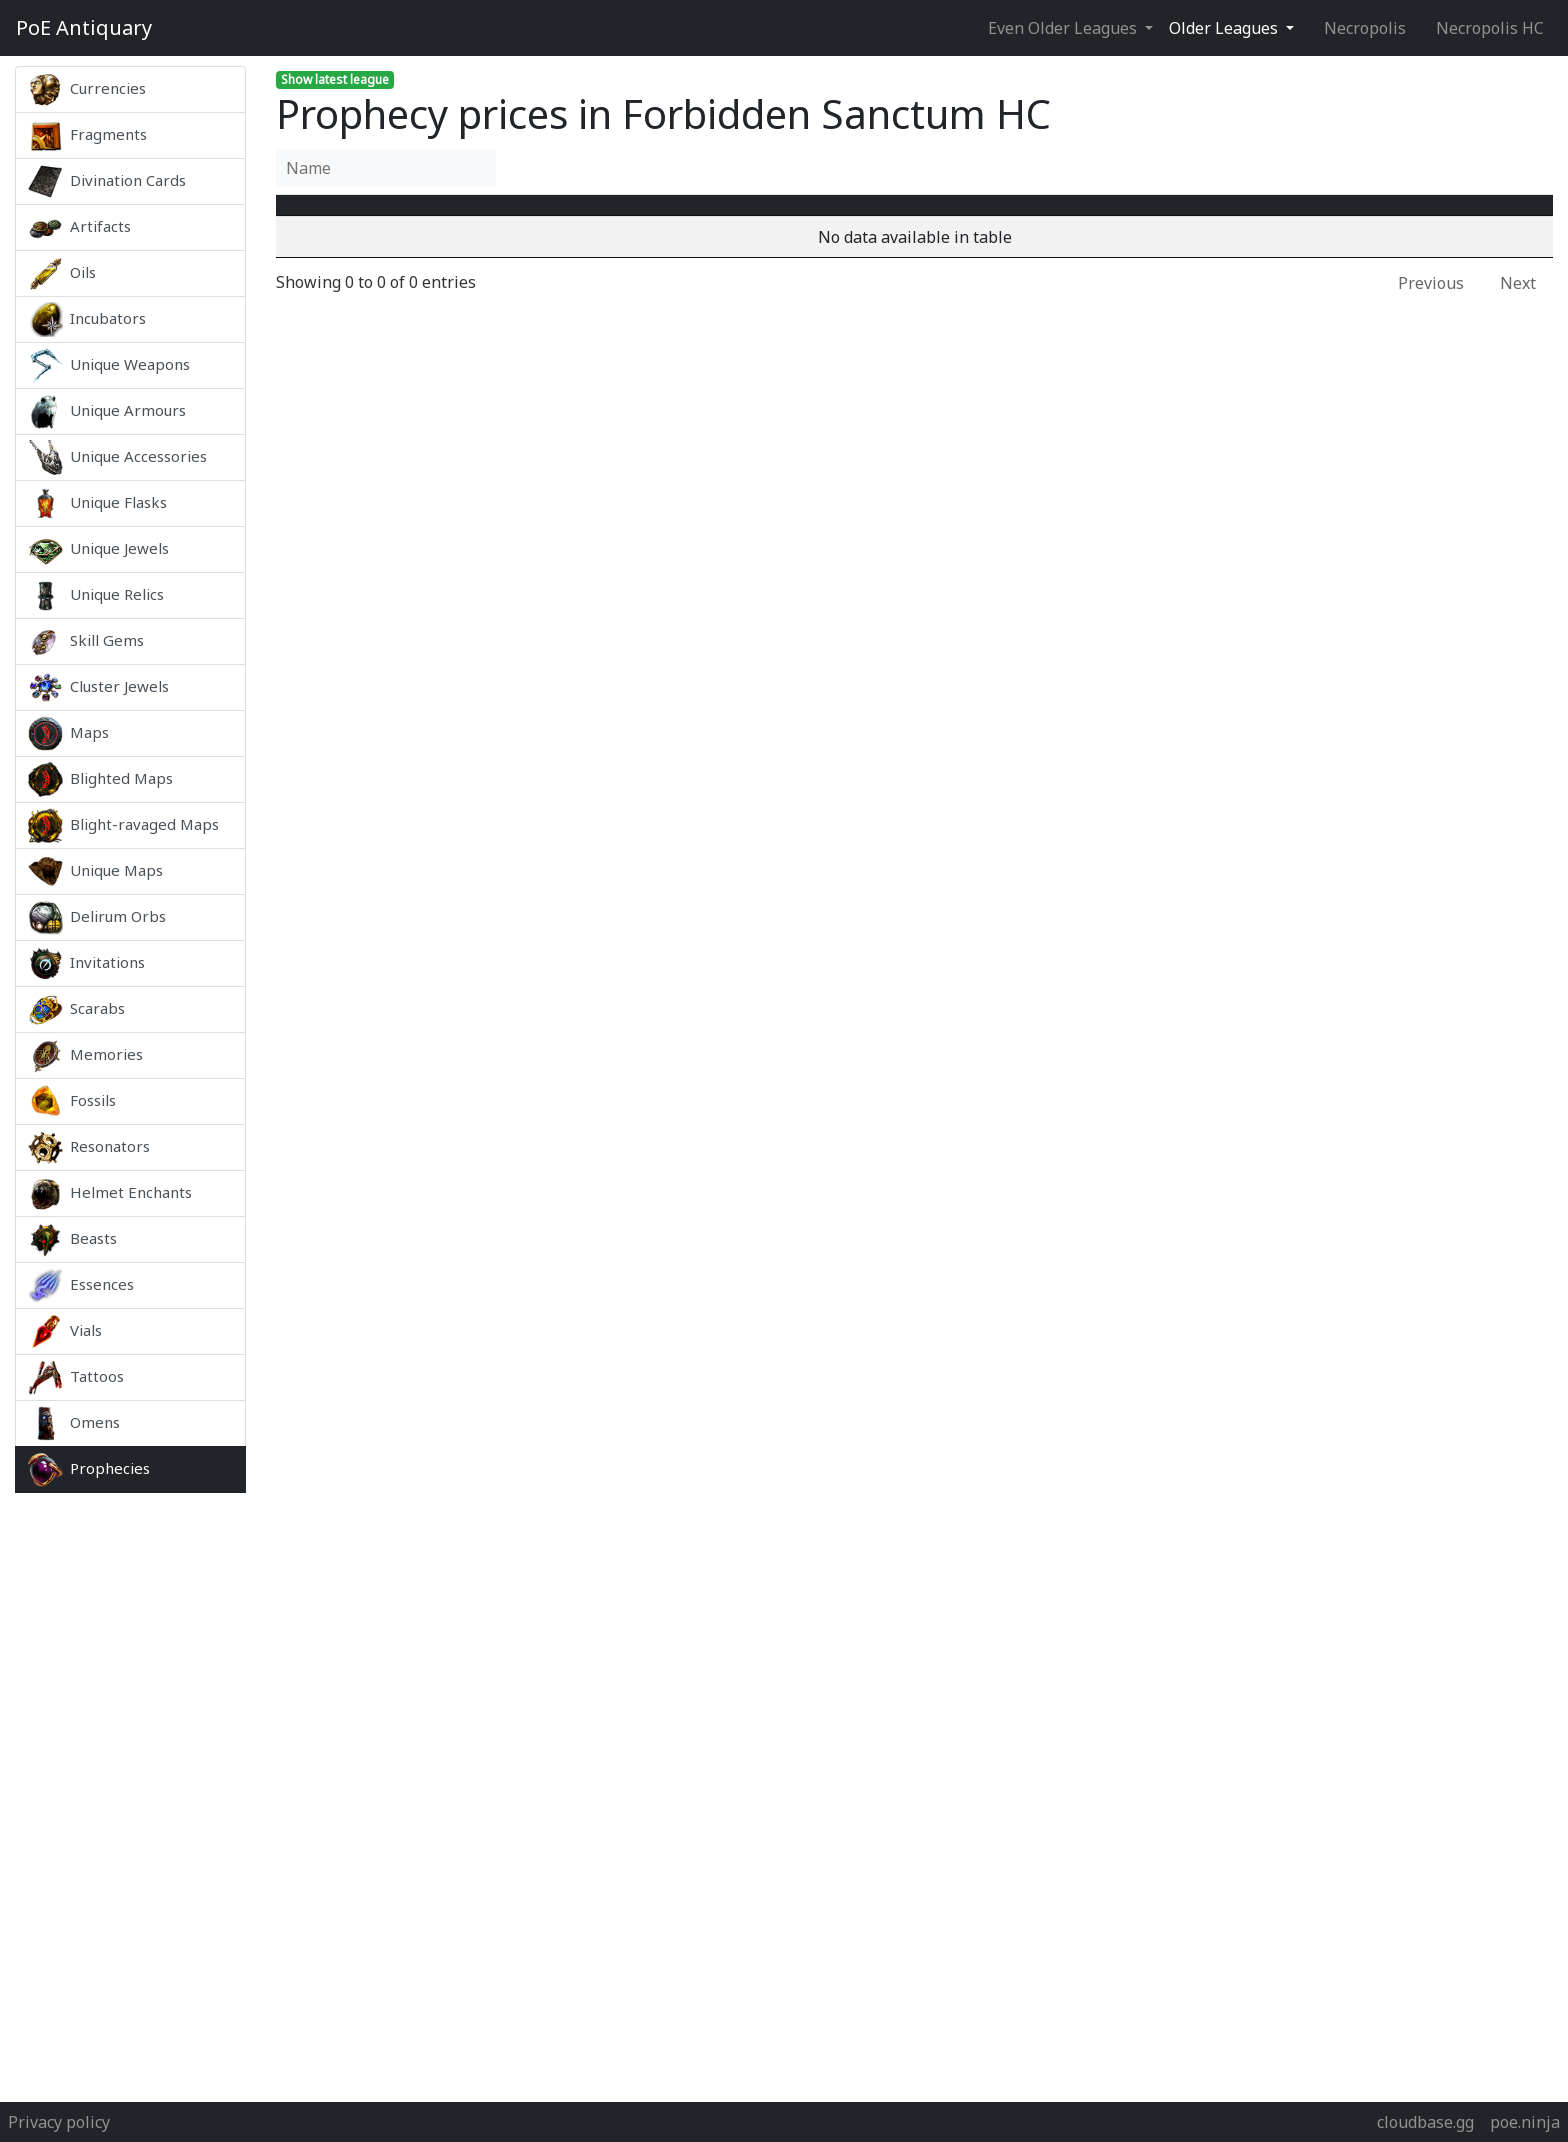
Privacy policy (59, 2122)
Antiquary (84, 28)
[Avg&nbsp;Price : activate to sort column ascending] (1114, 217)
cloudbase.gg (1425, 2122)
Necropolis (1365, 28)
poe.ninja (1525, 2122)
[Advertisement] (130, 1792)
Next (1518, 307)
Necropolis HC (1490, 28)
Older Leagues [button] (1225, 28)
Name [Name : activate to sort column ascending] (495, 217)
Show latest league (335, 79)
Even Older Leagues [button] (1064, 28)
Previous (1431, 307)
